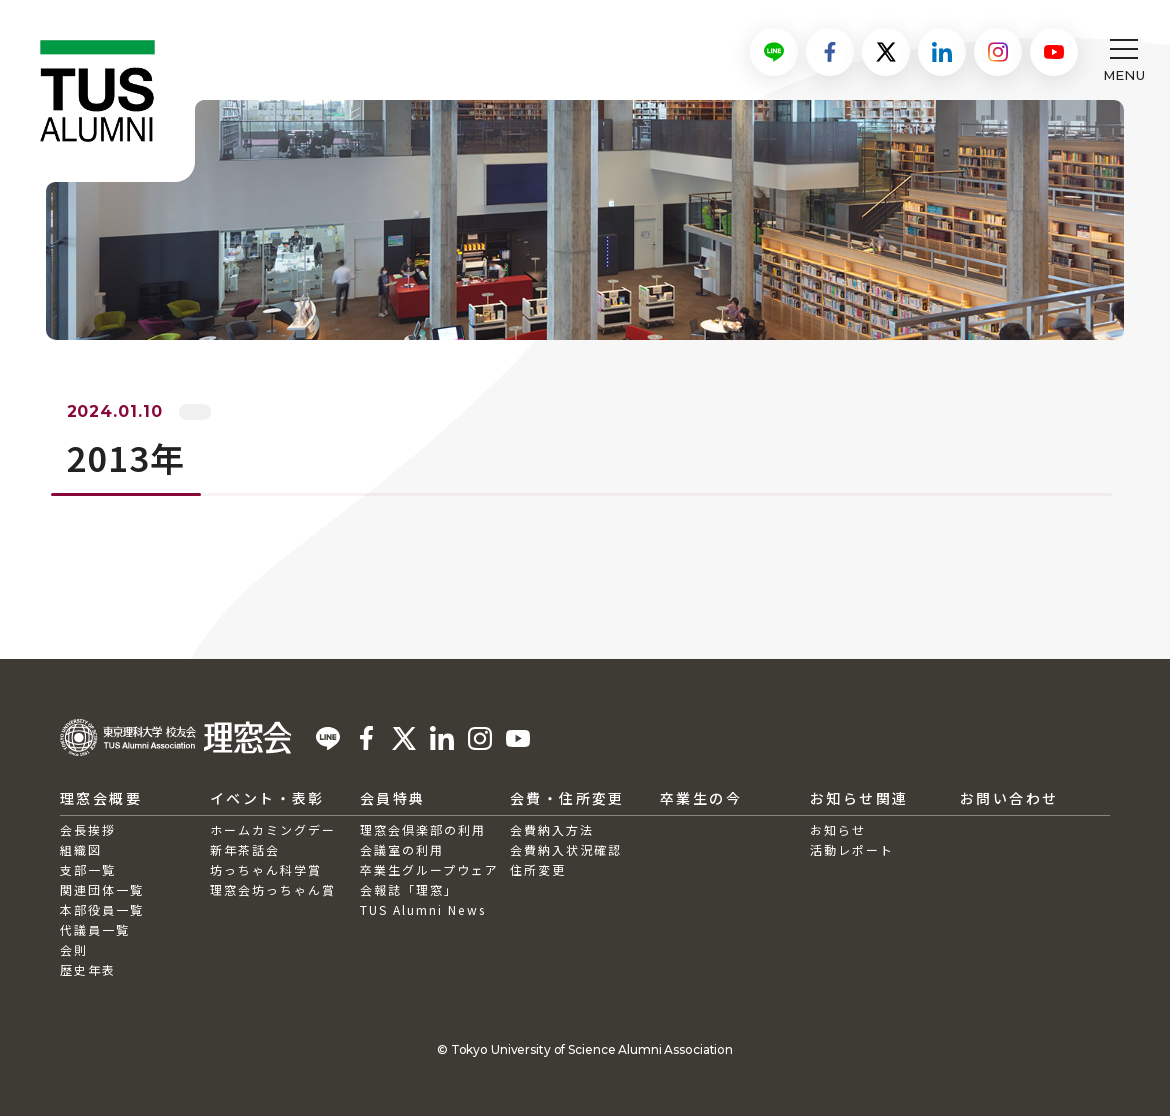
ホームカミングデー (273, 829)
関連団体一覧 (102, 889)
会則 (74, 949)
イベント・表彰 (267, 798)
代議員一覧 (95, 929)
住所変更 (538, 869)
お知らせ (838, 829)
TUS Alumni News (423, 909)
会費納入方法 (552, 829)
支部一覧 (88, 869)
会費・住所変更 (567, 798)
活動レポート (852, 849)
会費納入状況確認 (566, 849)
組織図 (81, 849)
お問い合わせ (1009, 798)
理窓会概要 (101, 798)
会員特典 (393, 798)
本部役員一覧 (102, 909)
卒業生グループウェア (429, 869)
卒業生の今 (701, 798)
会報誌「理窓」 (409, 889)
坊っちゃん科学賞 (266, 869)
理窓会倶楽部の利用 (423, 829)
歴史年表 (88, 969)
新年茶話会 (245, 849)
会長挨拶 (88, 829)
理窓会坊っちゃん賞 (273, 889)
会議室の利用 (402, 849)
